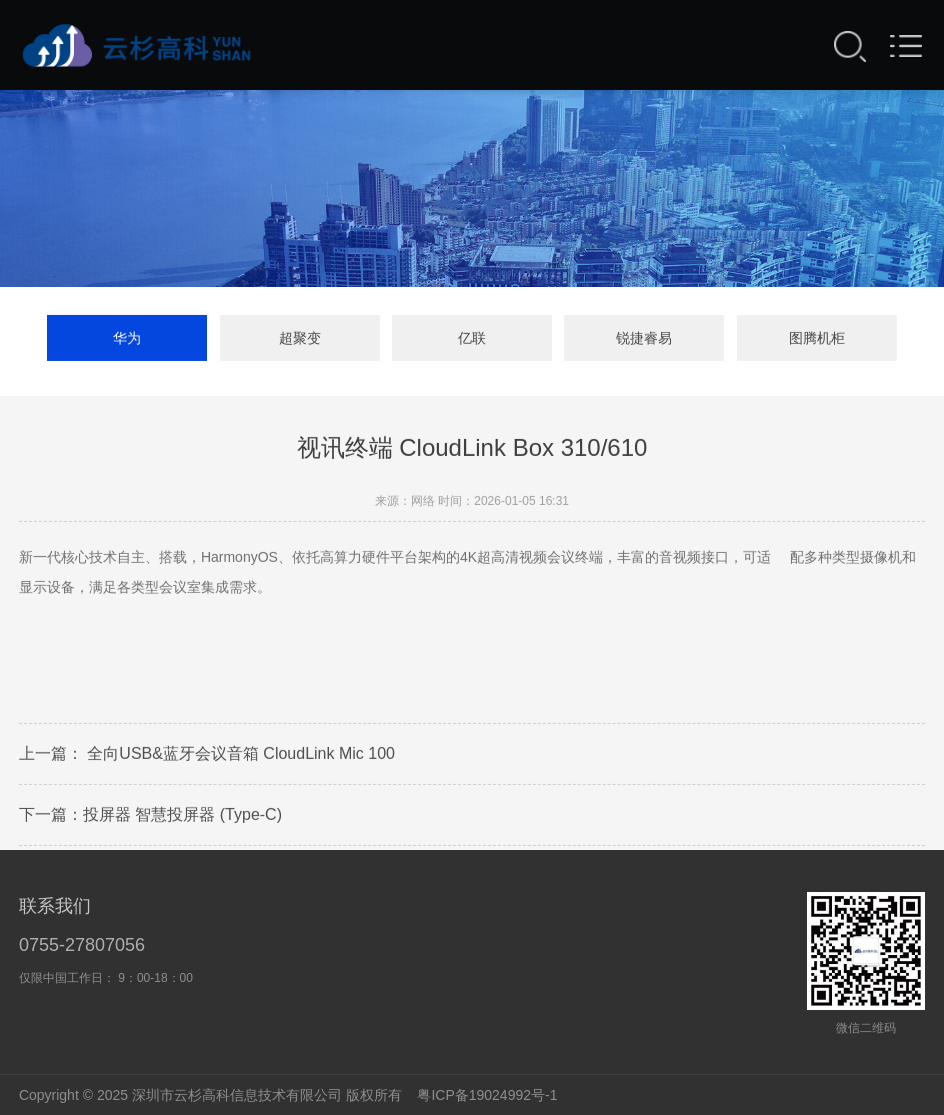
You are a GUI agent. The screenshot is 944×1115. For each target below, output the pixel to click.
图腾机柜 (817, 342)
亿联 (472, 342)
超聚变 (300, 342)
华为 (127, 342)
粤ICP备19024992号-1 (487, 1095)
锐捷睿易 (644, 342)
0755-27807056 (82, 945)
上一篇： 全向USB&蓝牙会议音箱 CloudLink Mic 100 (207, 761)
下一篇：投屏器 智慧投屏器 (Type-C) (150, 822)
